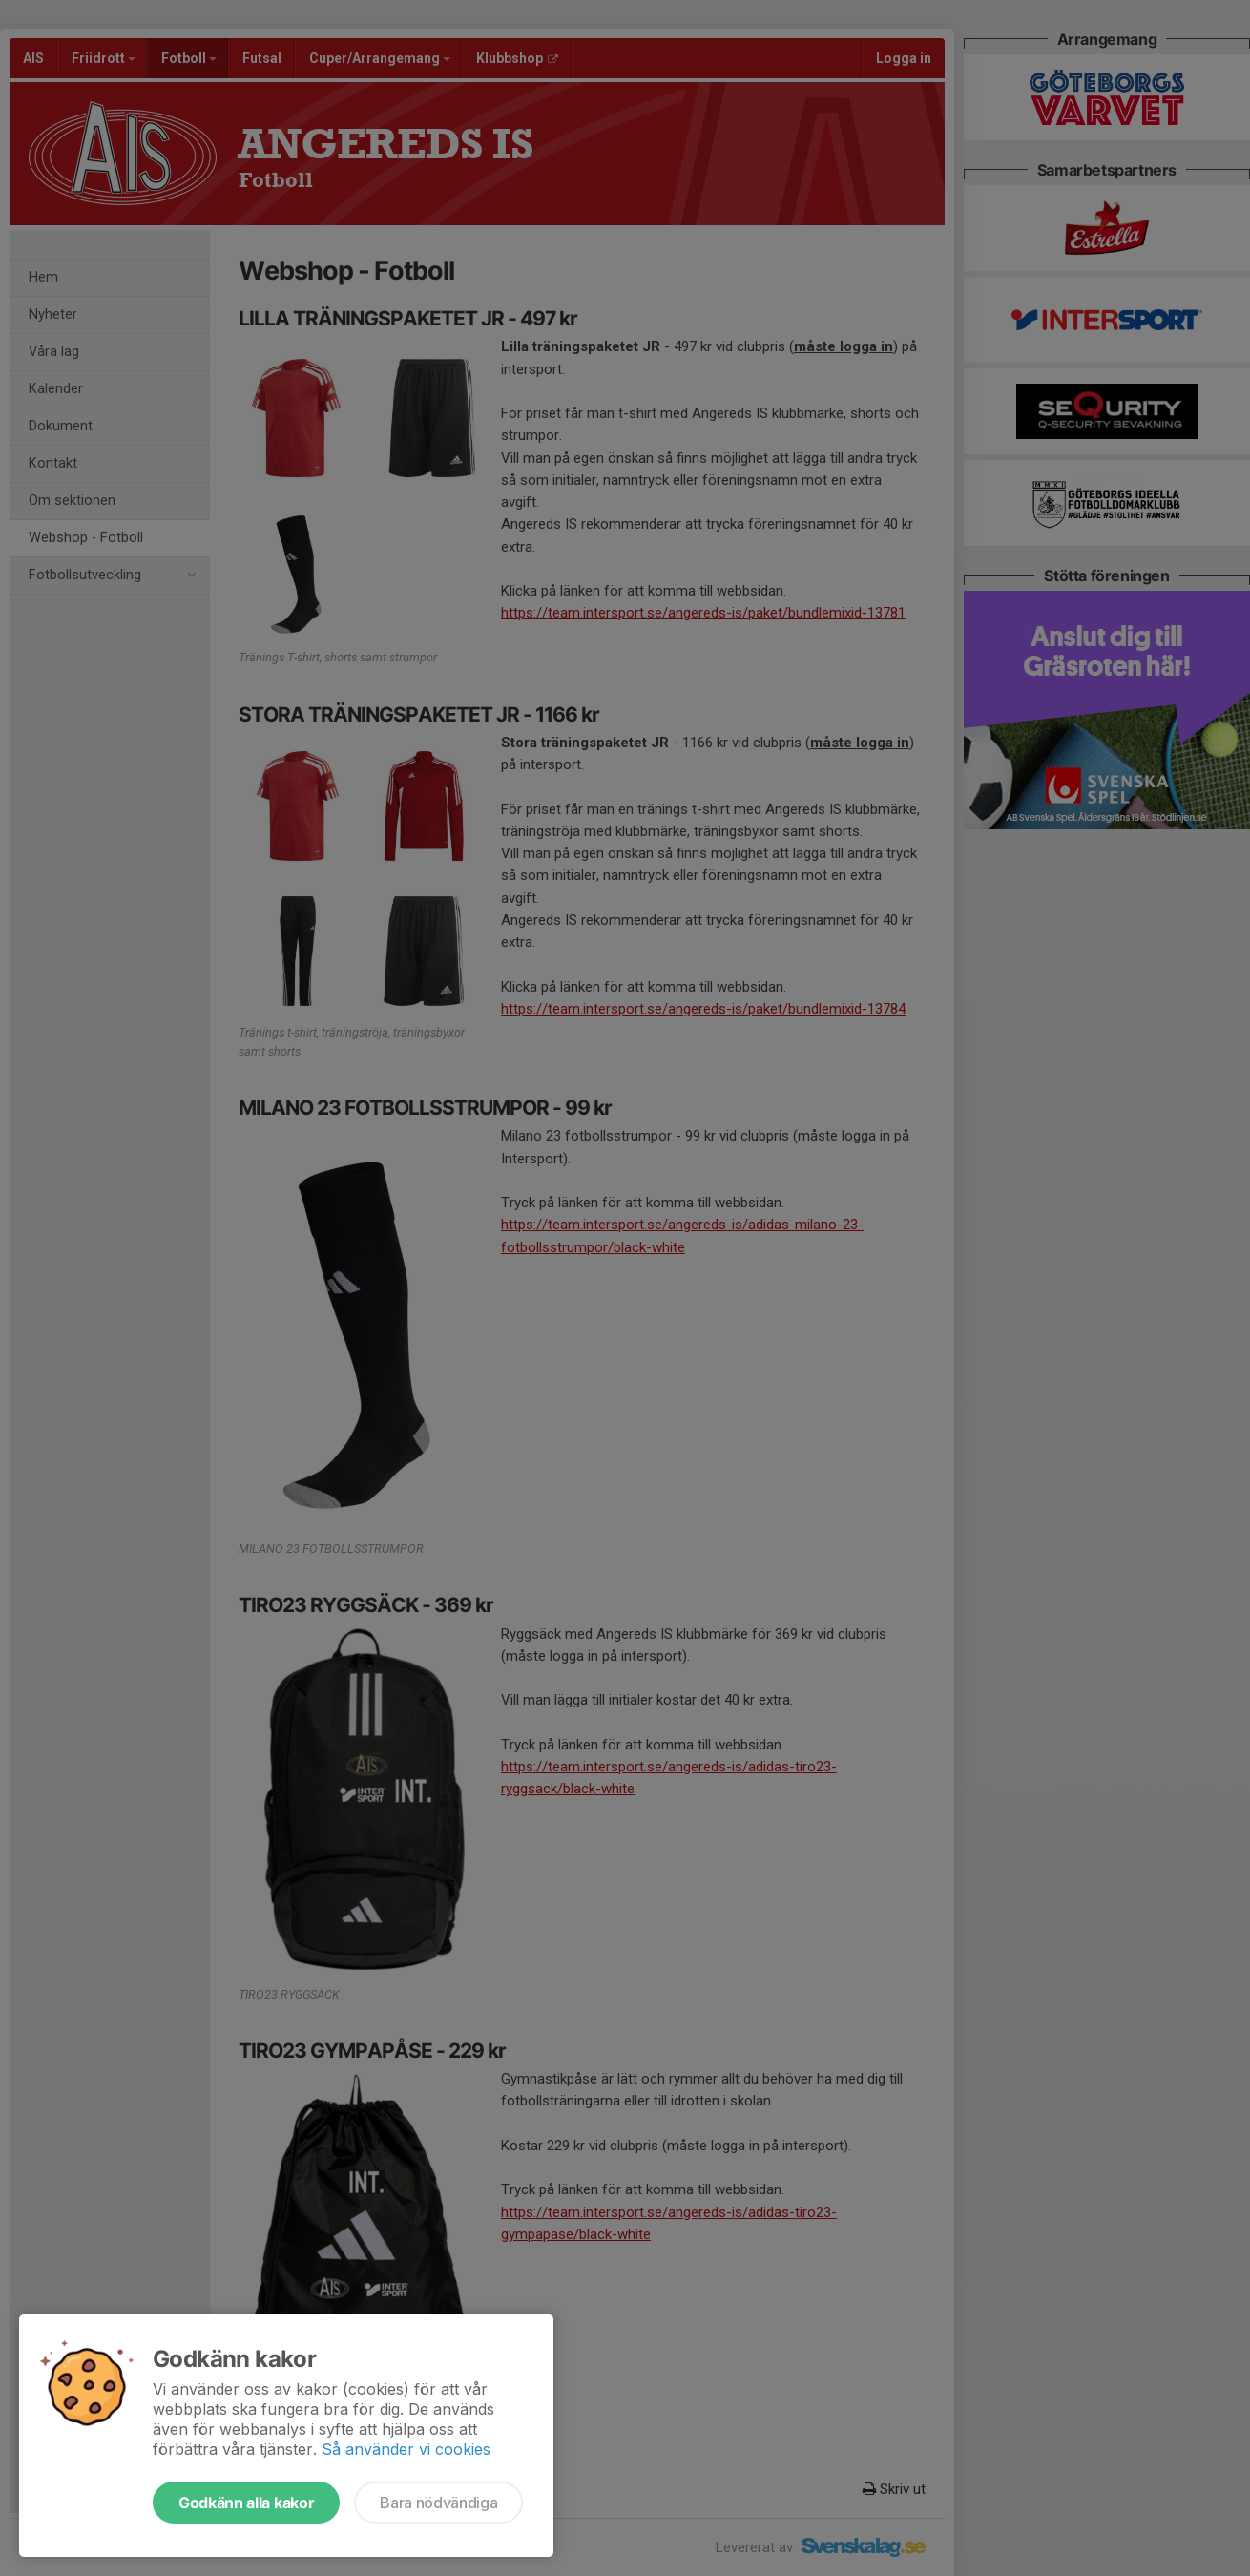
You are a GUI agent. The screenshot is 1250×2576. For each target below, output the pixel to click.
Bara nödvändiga (438, 2502)
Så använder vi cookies (406, 2449)
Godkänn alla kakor (246, 2502)
